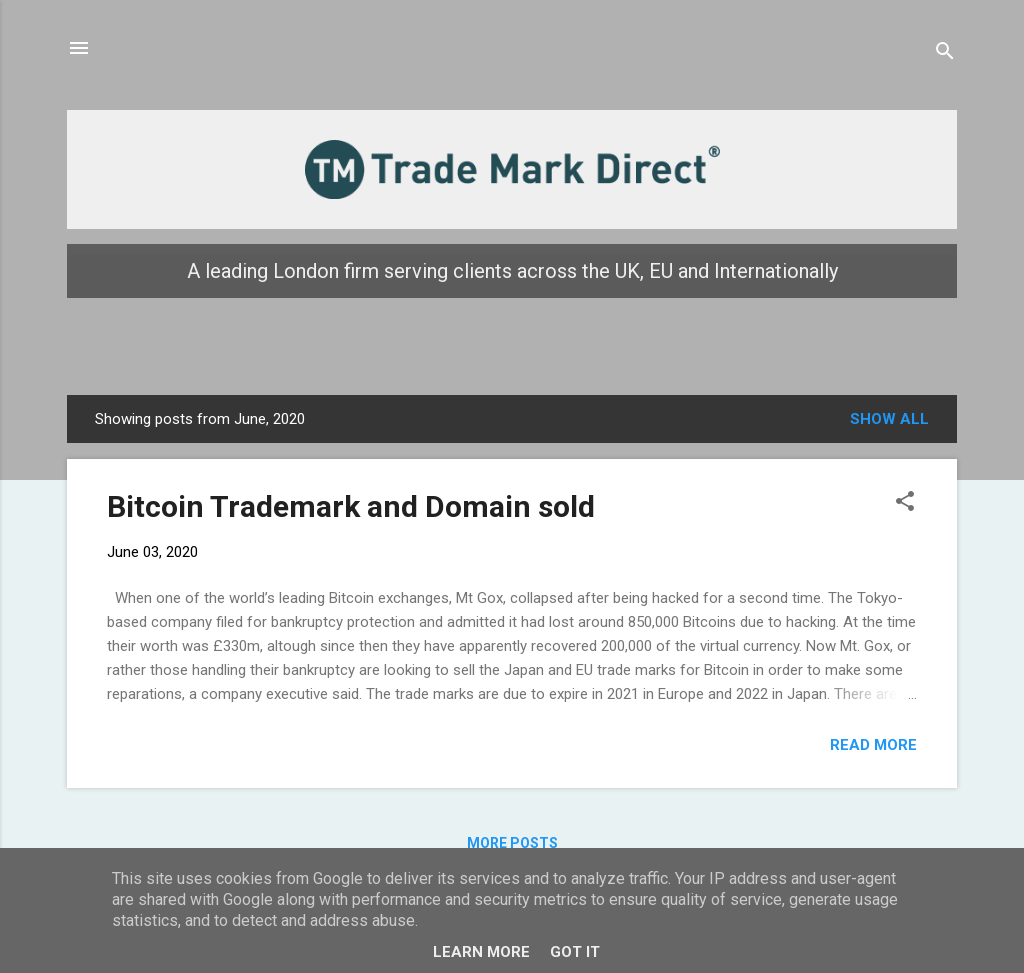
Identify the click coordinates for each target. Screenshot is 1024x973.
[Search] (945, 54)
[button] (905, 504)
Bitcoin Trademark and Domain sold (351, 506)
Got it (575, 952)
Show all (889, 419)
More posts (512, 843)
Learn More (481, 952)
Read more (873, 745)
